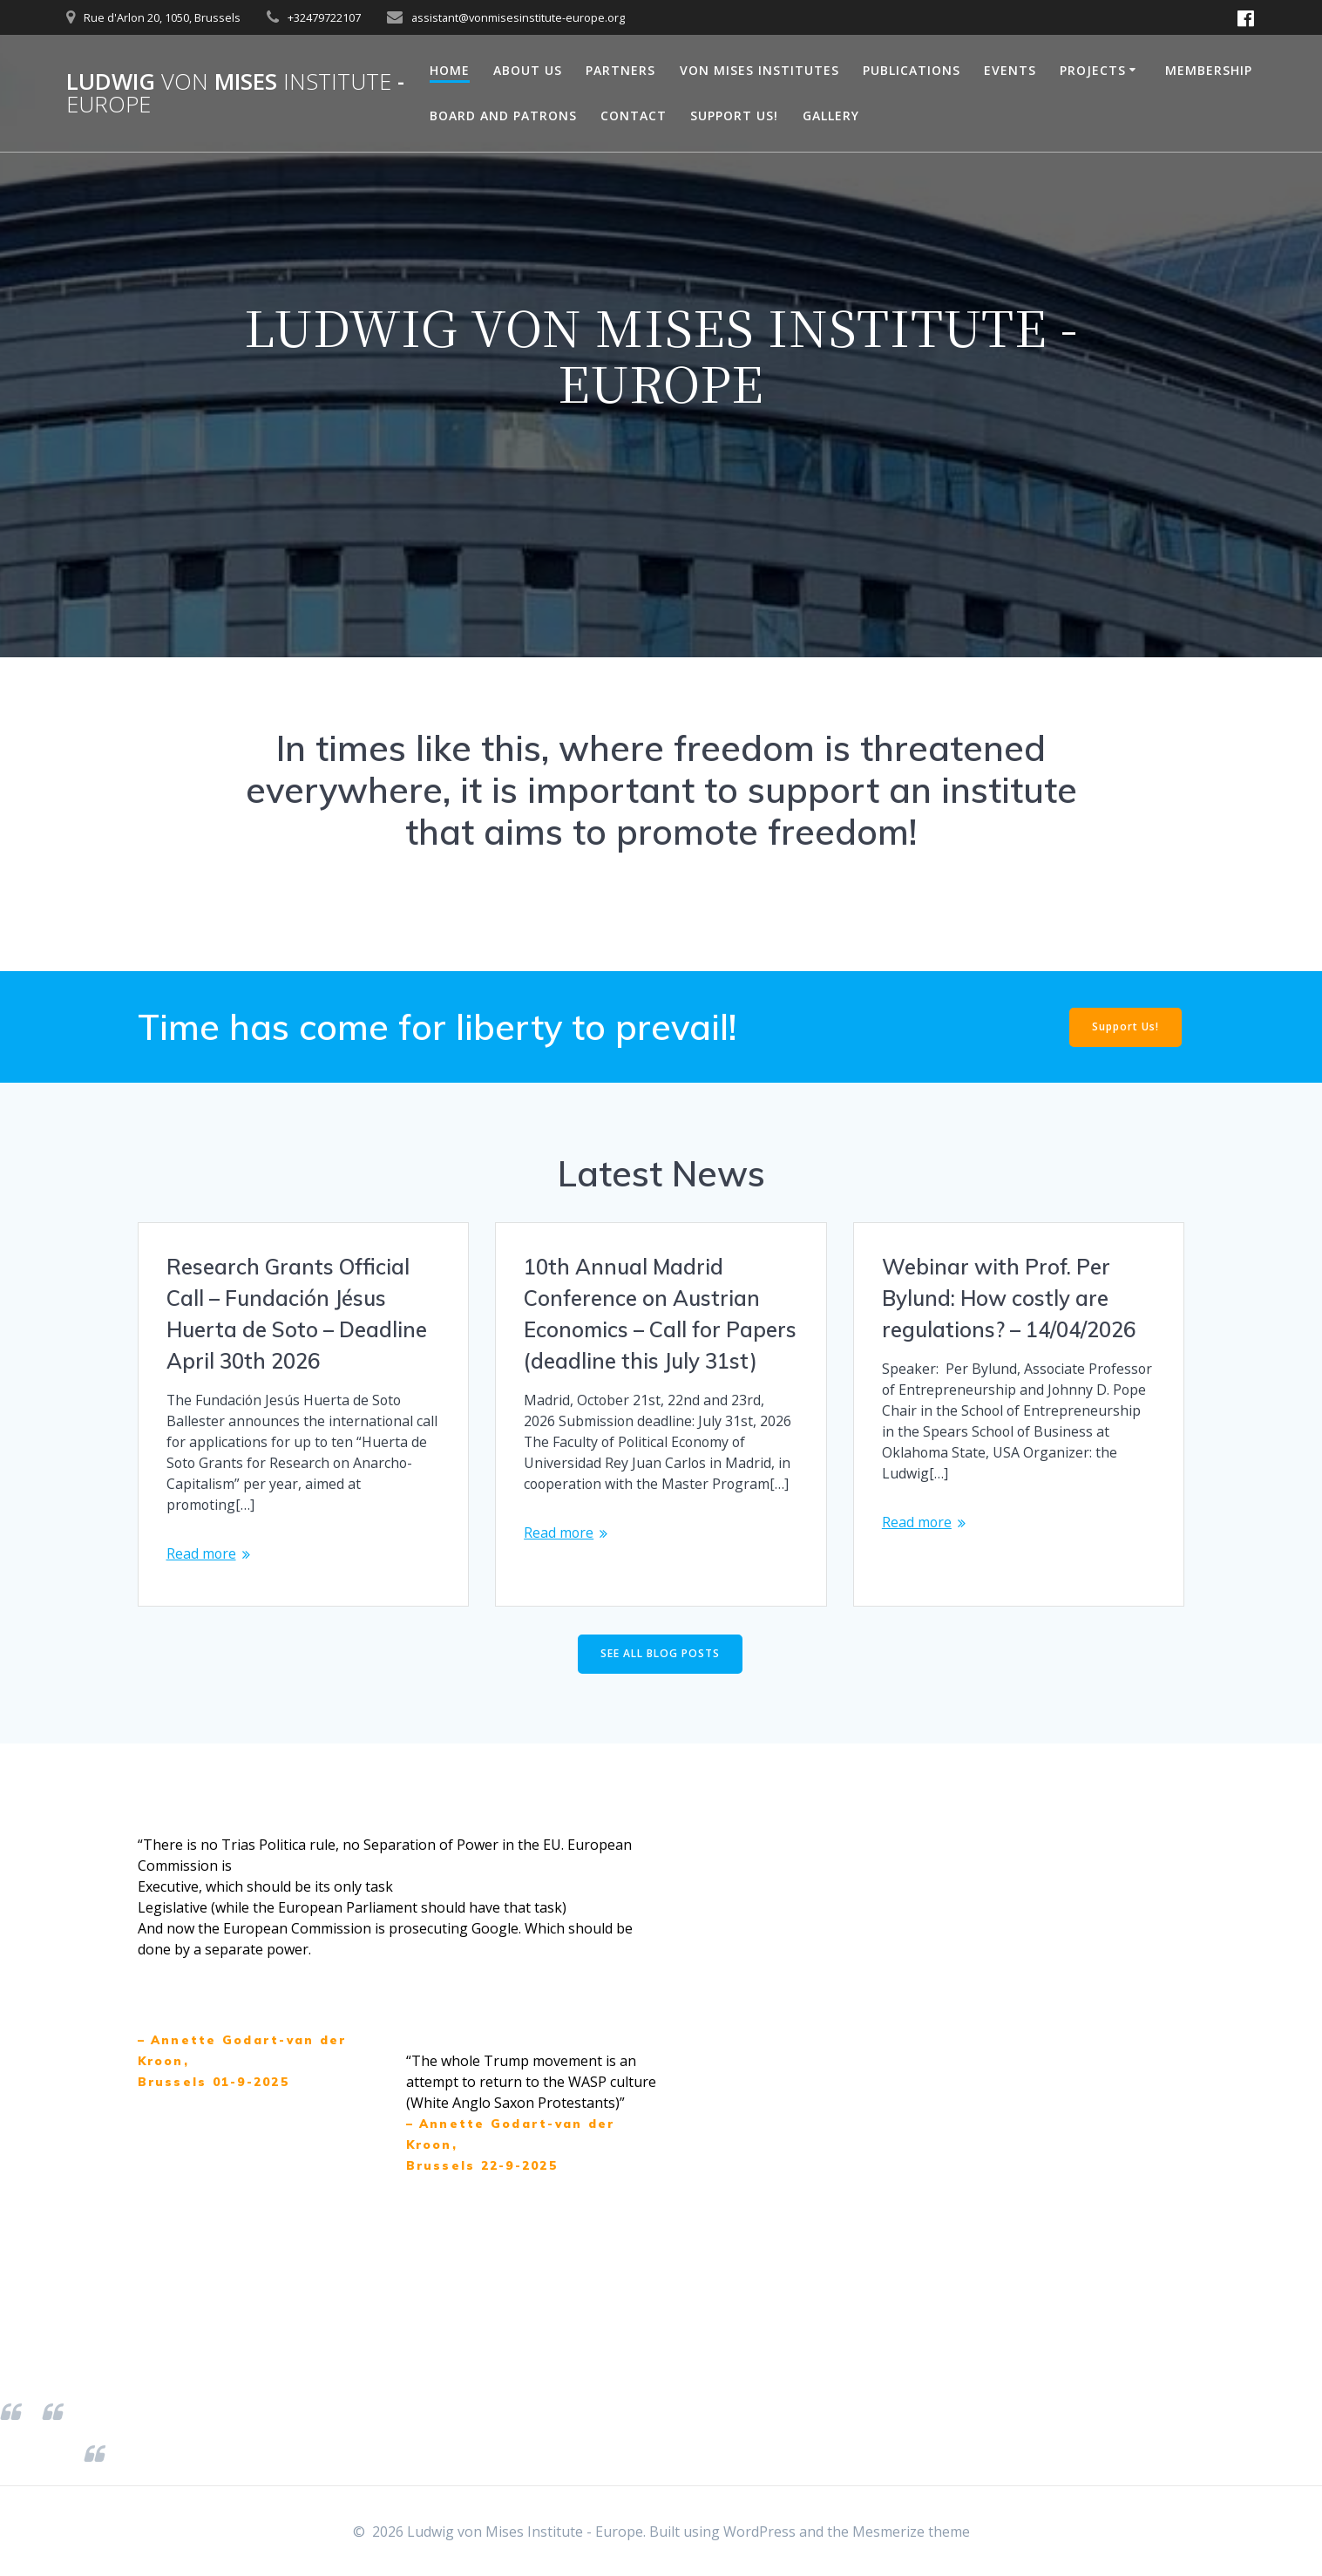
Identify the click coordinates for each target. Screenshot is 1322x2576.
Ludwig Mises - (235, 93)
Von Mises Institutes (759, 70)
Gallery (831, 115)
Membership (1208, 70)
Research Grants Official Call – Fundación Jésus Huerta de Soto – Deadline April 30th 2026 (296, 1314)
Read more (201, 1554)
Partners (620, 70)
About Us (527, 70)
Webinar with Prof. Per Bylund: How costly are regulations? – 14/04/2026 (1009, 1298)
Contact (633, 115)
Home (450, 70)
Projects (1093, 70)
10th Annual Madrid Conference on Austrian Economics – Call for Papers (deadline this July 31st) (660, 1314)
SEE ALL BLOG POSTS (660, 1655)
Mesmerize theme (911, 2531)
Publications (911, 70)
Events (1010, 70)
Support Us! (734, 115)
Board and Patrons (503, 115)
